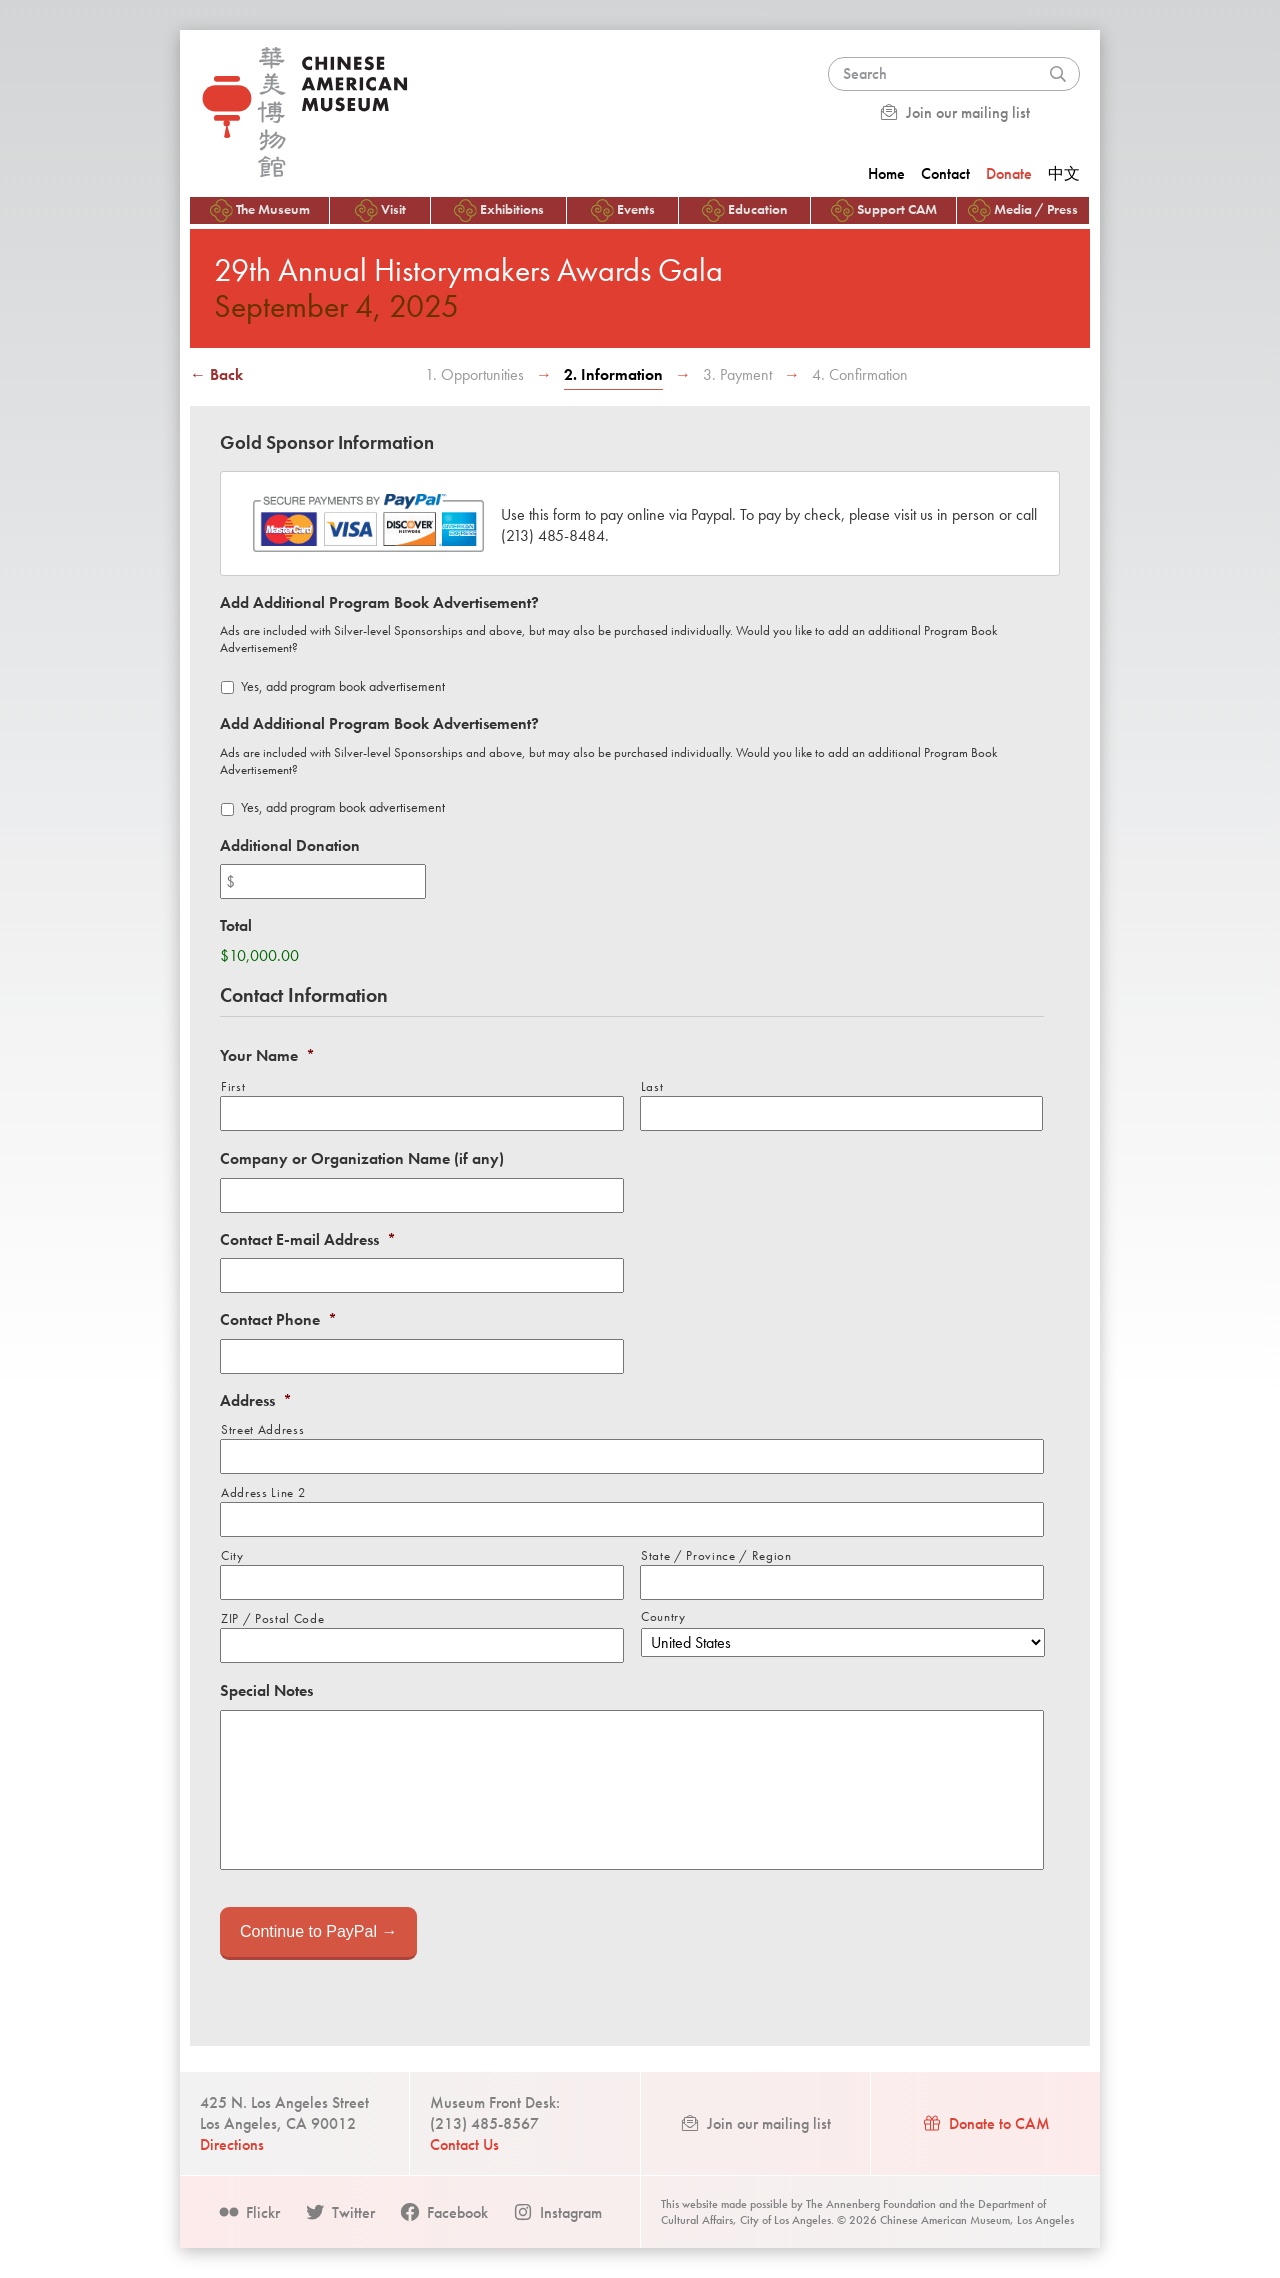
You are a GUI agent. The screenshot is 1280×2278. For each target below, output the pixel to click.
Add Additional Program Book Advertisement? (379, 603)
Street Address (262, 1429)
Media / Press (1023, 210)
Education (744, 210)
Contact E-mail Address (308, 1240)
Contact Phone (278, 1320)
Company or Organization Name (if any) (362, 1159)
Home (886, 173)
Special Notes (266, 1691)
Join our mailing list (954, 112)
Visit (380, 210)
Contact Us (464, 2144)
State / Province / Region (716, 1555)
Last (652, 1086)
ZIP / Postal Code (272, 1618)
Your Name (267, 1056)
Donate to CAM (985, 2123)
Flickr (249, 2212)
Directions (232, 2144)
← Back (216, 374)
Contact (945, 173)
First (233, 1086)
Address (256, 1401)
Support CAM (884, 210)
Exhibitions (499, 210)
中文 (1064, 173)
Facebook (443, 2212)
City (232, 1555)
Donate (1009, 173)
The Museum (260, 210)
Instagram (557, 2212)
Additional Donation (290, 846)
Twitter (339, 2212)
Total (236, 926)
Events (623, 210)
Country (663, 1616)
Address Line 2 (263, 1492)
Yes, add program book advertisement (343, 686)
